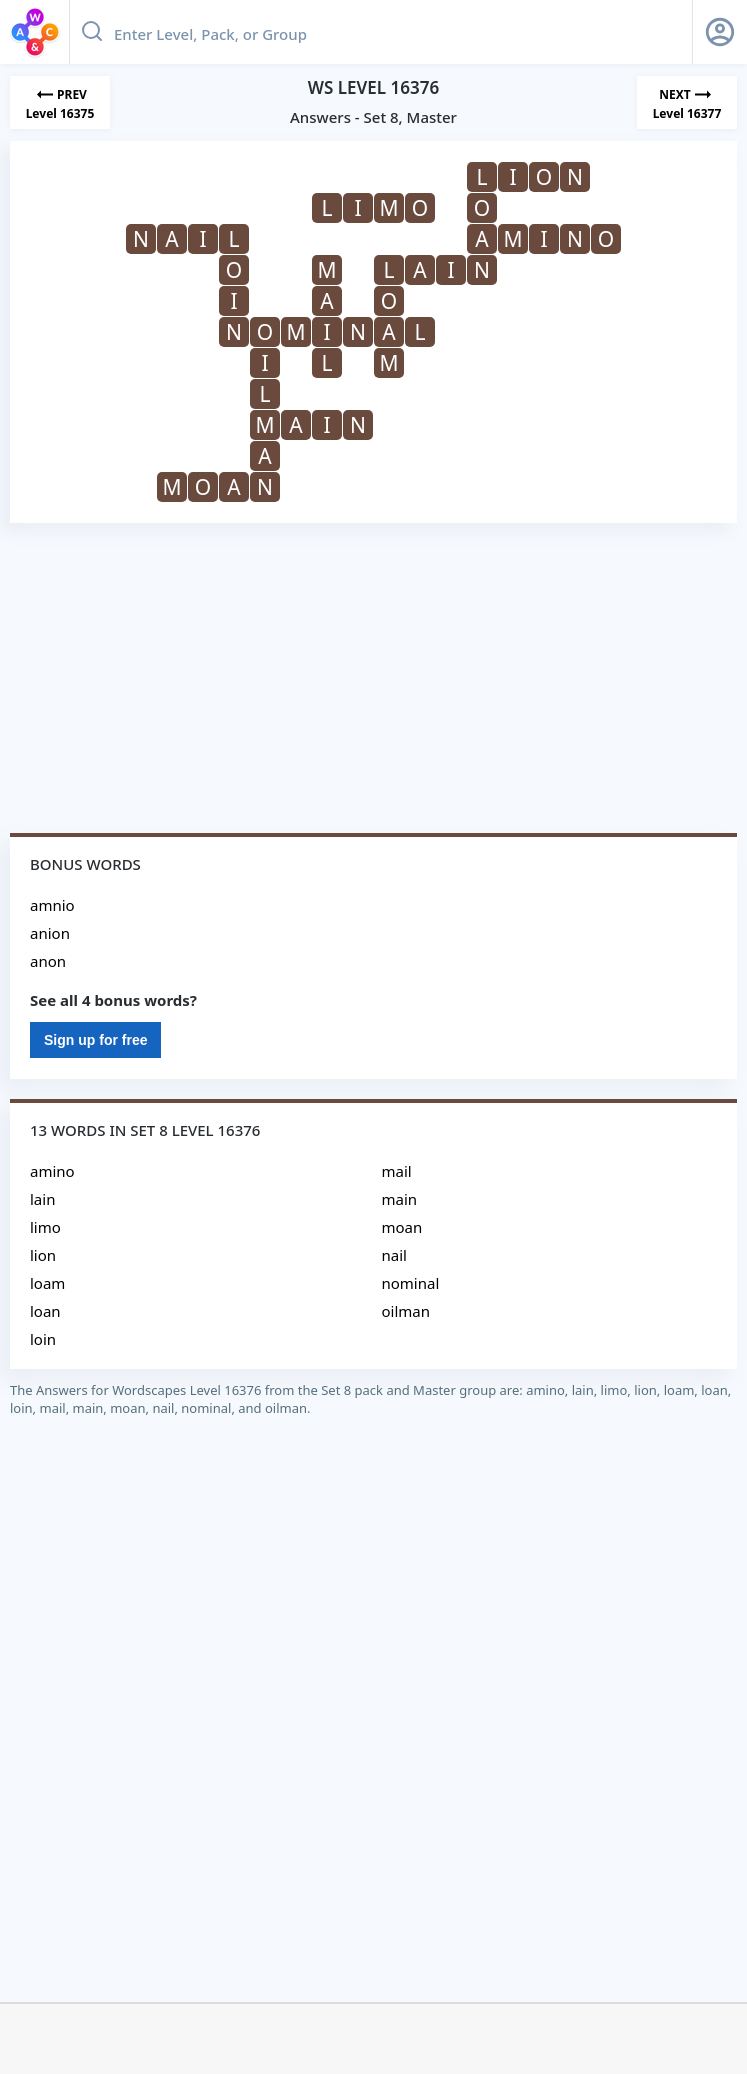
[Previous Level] (60, 102)
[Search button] (92, 32)
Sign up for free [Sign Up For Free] (95, 1040)
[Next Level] (687, 102)
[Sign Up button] (720, 32)
